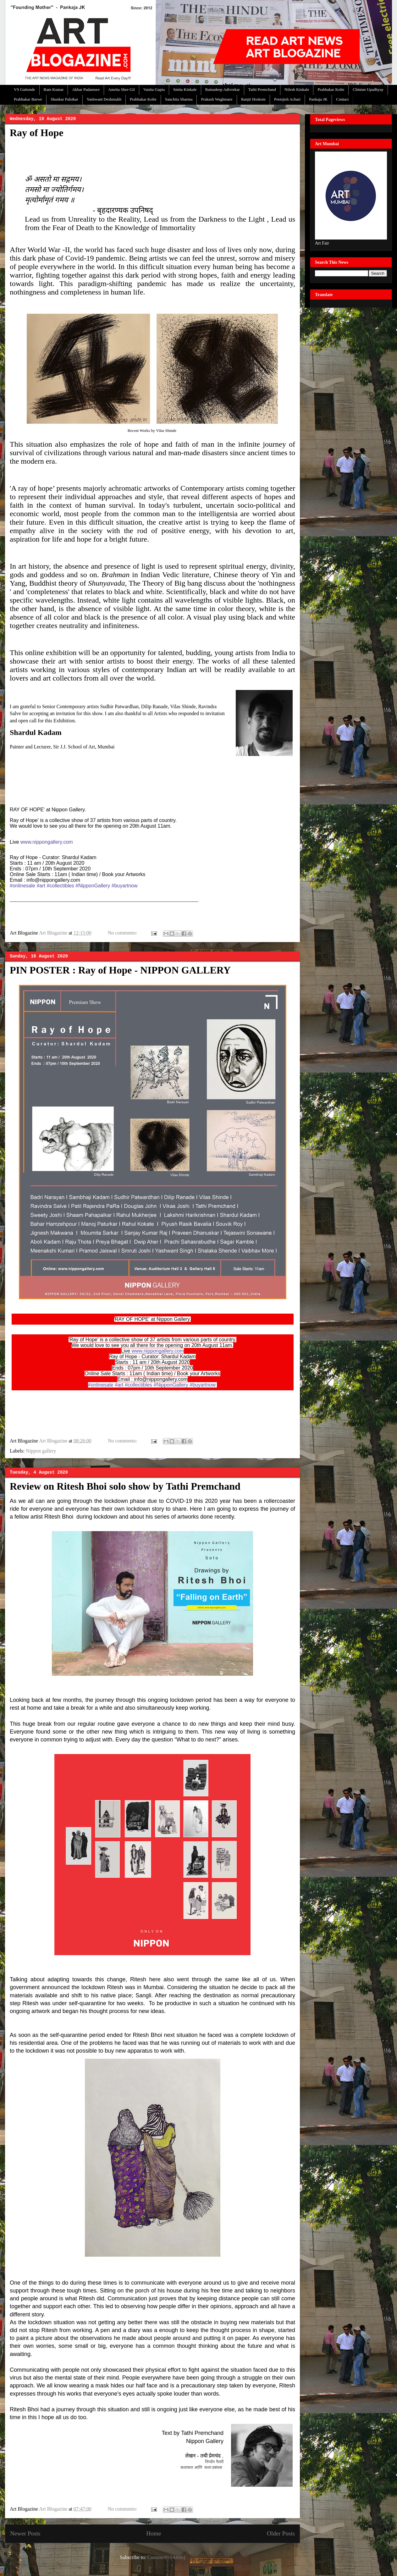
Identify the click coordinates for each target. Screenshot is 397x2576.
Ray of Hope (36, 132)
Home (153, 2533)
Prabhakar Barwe (28, 99)
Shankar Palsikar (64, 99)
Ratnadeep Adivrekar (222, 89)
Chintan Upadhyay (368, 89)
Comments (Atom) (166, 2557)
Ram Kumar (54, 89)
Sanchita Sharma (179, 99)
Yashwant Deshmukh (104, 99)
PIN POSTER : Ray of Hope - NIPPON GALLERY (120, 970)
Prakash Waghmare (216, 99)
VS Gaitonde (24, 89)
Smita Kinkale (185, 89)
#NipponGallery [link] (92, 885)
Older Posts (281, 2533)
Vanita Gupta (154, 89)
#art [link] (40, 885)
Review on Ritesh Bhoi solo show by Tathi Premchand (125, 1486)
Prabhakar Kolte (330, 89)
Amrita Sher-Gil (121, 89)
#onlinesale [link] (22, 885)
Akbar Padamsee (86, 89)
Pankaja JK (318, 99)
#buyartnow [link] (125, 885)
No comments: (123, 932)
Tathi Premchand (262, 89)
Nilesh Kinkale (296, 89)
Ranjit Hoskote (253, 99)
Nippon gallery (41, 1450)
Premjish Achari (287, 99)
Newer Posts (25, 2533)
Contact (342, 99)
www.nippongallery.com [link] (46, 842)
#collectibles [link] (60, 885)
